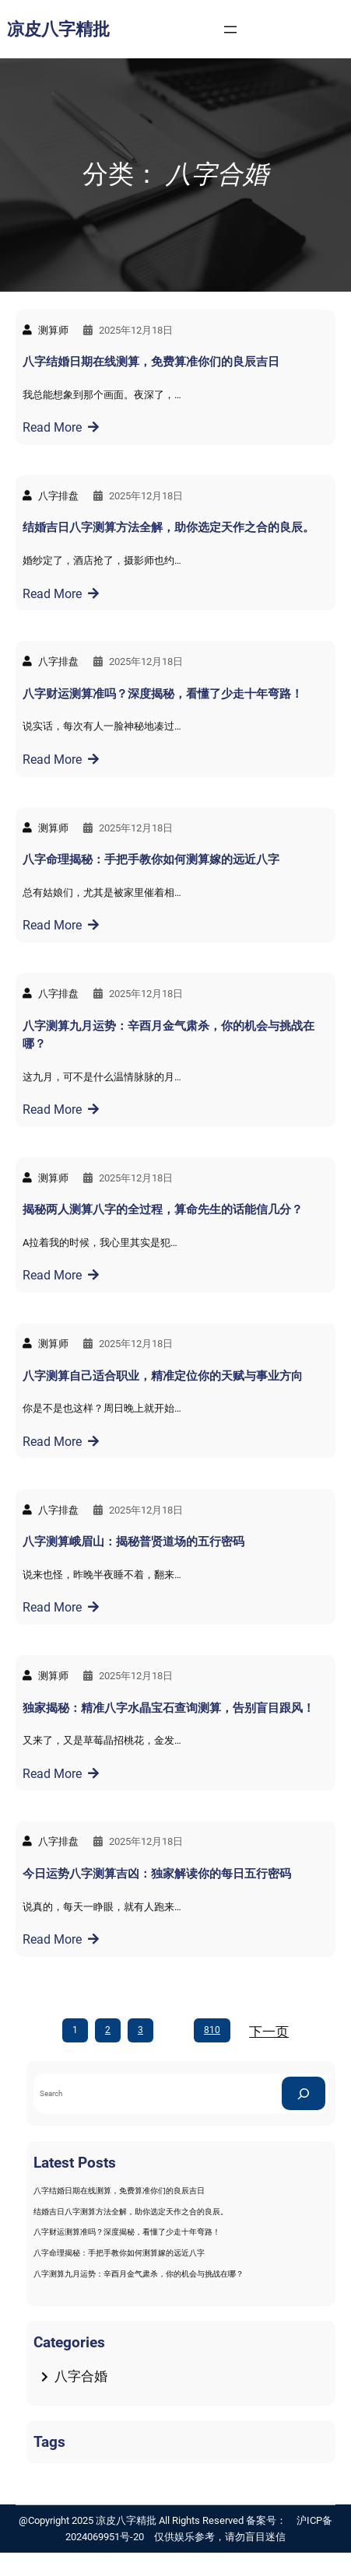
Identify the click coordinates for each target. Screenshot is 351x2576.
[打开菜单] (230, 29)
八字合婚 (80, 2376)
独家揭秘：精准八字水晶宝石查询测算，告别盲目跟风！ (168, 1708)
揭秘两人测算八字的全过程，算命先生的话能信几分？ (163, 1209)
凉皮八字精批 (58, 29)
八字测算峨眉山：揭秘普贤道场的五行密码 (133, 1542)
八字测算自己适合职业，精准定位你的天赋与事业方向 (163, 1376)
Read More (52, 427)
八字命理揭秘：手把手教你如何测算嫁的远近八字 (151, 859)
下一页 (269, 2031)
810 (212, 2030)
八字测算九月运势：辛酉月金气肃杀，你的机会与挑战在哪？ (168, 1035)
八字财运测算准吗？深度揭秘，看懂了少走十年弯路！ (163, 694)
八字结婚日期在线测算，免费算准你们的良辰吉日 (151, 362)
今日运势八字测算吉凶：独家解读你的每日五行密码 (157, 1874)
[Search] (303, 2093)
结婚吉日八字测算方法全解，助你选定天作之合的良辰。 (168, 527)
